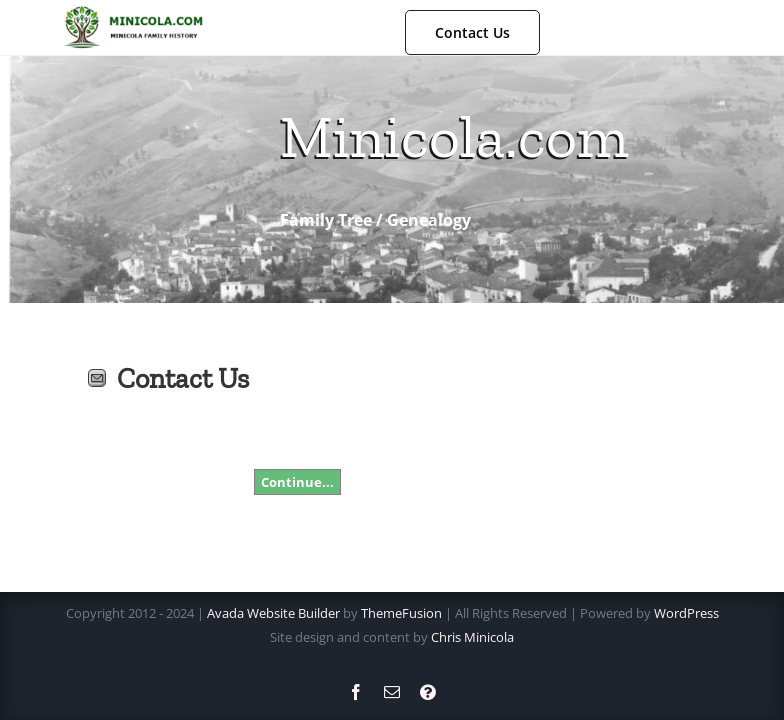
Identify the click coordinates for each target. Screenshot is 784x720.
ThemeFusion (401, 613)
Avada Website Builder (273, 613)
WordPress (686, 613)
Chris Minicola (472, 637)
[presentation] (406, 402)
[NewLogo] (133, 12)
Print (62, 378)
